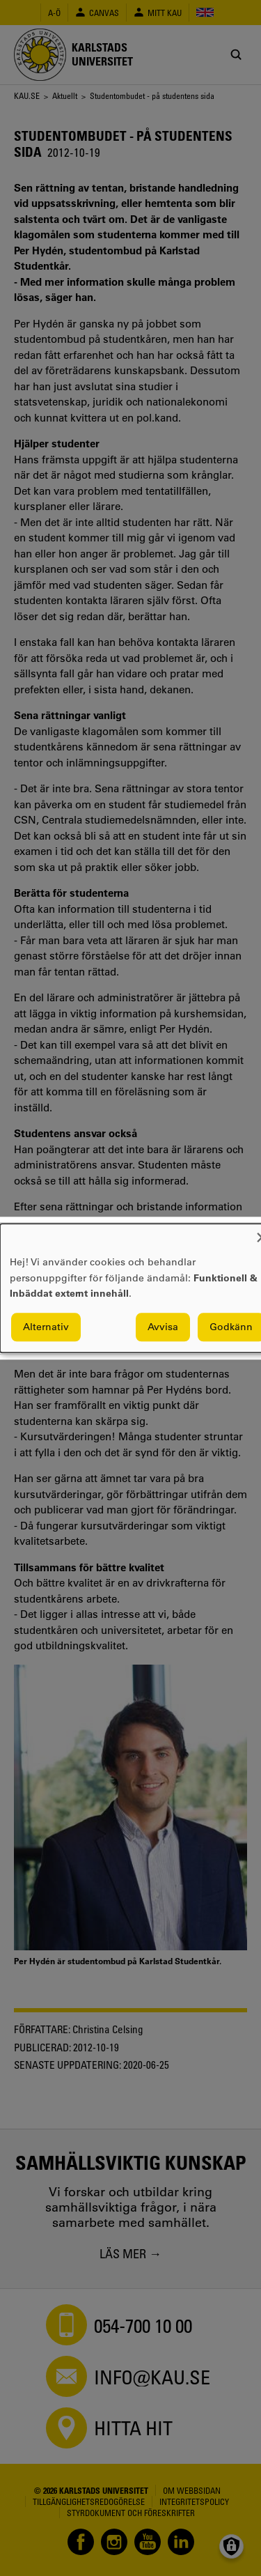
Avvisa (163, 1326)
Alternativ (46, 1326)
